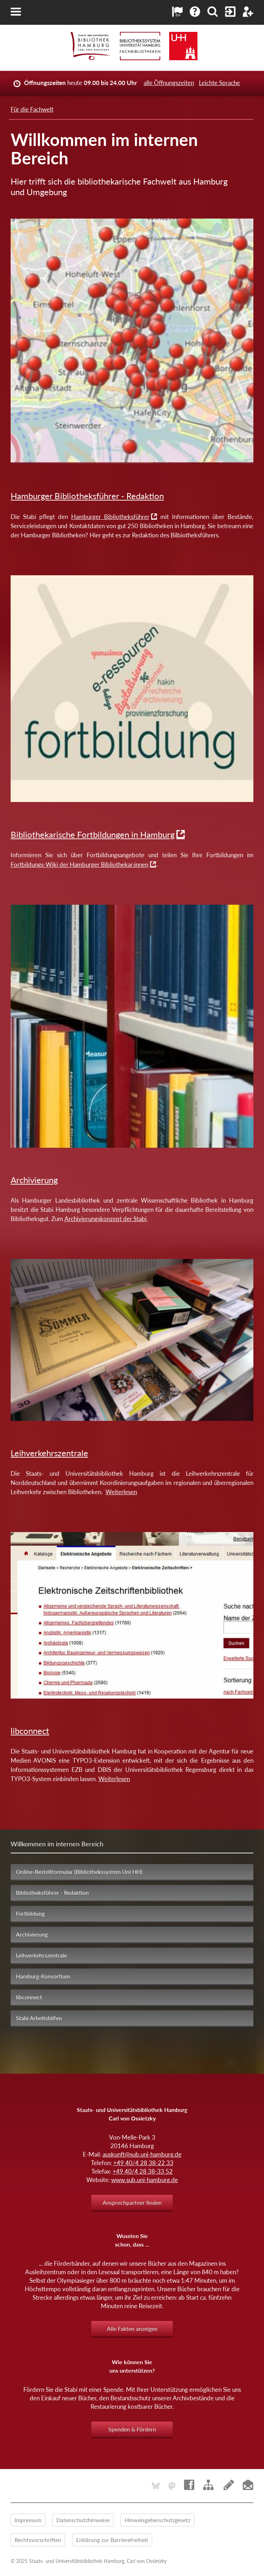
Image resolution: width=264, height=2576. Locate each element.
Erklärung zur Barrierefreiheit (112, 2539)
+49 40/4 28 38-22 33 (143, 2163)
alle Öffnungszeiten (169, 82)
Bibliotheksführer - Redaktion (52, 1892)
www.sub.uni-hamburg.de (144, 2180)
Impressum (28, 2519)
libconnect (30, 1730)
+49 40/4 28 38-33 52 (143, 2171)
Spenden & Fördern (132, 2429)
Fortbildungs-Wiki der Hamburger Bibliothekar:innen (79, 864)
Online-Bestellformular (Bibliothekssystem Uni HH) (79, 1871)
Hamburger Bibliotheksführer (110, 516)
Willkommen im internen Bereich (57, 1844)
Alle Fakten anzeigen (132, 2328)
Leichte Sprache (219, 82)
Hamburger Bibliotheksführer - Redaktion (87, 496)
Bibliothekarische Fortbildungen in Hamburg (92, 834)
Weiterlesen (121, 1492)
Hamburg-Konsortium (43, 1976)
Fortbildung (30, 1913)
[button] (16, 11)
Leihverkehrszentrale (49, 1453)
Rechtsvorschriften (38, 2539)
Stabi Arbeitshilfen (39, 2018)
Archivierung (34, 1180)
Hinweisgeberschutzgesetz (157, 2519)
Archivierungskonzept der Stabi (105, 1218)
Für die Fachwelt (32, 109)
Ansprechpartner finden (132, 2202)
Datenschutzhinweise (83, 2519)
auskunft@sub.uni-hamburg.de (142, 2154)
